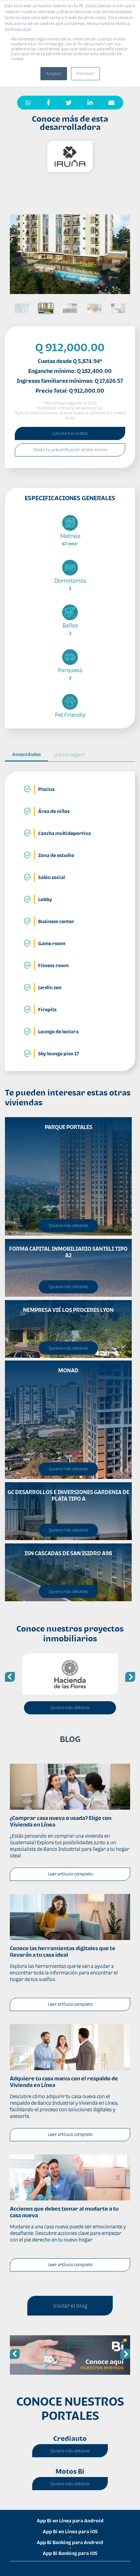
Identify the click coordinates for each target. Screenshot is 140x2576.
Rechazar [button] (85, 73)
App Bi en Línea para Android (70, 2520)
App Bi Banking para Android (70, 2542)
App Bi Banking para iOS (70, 2553)
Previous (10, 1677)
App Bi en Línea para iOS (70, 2531)
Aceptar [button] (53, 73)
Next (130, 1677)
